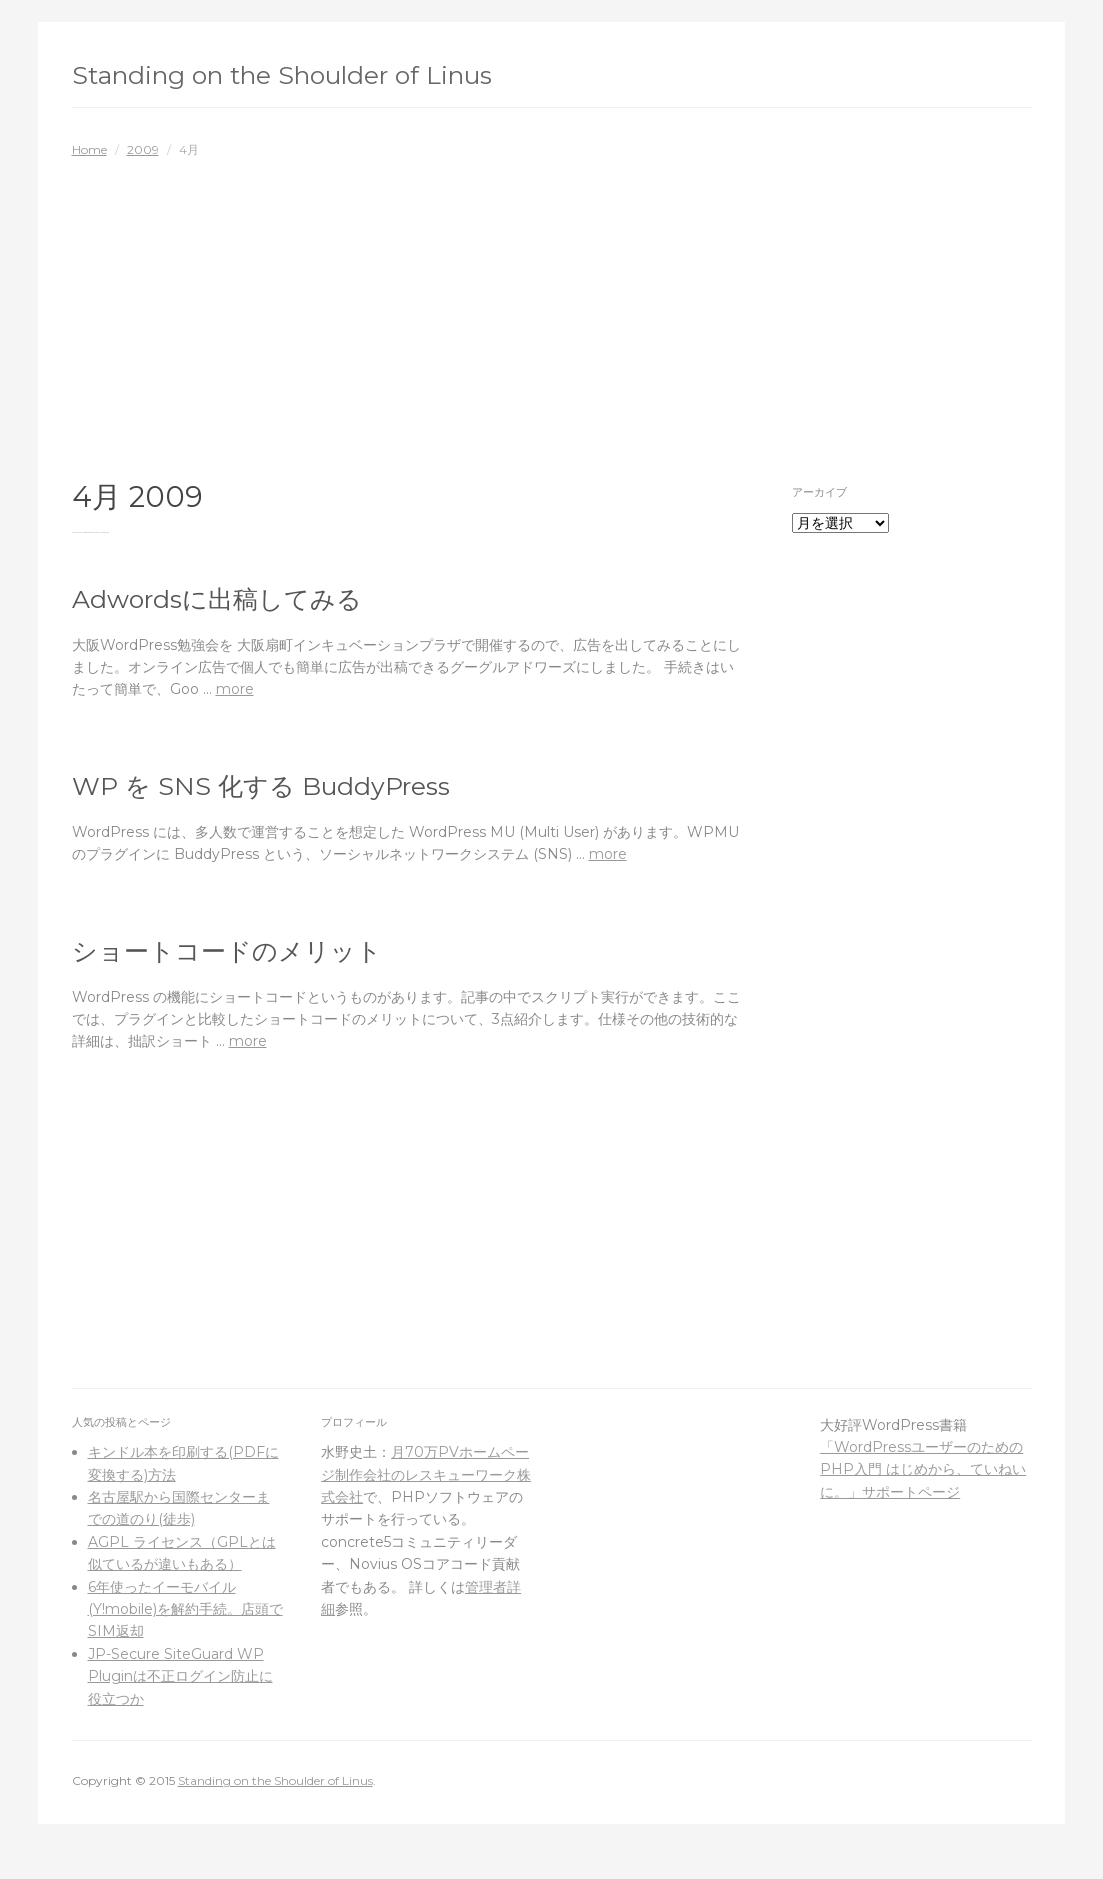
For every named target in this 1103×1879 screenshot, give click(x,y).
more (235, 689)
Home (89, 149)
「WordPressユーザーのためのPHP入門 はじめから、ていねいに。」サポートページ (923, 1469)
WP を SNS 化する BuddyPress (261, 786)
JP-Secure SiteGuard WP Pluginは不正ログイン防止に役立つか (180, 1676)
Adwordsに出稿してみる (217, 599)
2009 (143, 149)
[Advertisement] (552, 309)
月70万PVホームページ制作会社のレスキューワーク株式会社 (426, 1474)
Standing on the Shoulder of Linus (282, 75)
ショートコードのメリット (227, 951)
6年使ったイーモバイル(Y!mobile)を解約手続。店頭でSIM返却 (185, 1609)
